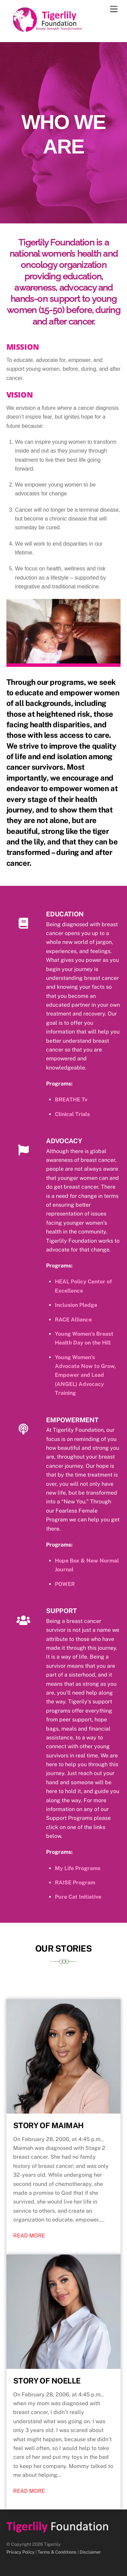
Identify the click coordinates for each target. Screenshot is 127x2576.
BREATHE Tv (71, 1099)
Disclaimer (90, 2552)
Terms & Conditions (57, 2552)
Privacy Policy (20, 2552)
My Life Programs (77, 1868)
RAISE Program (75, 1882)
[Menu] (114, 9)
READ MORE (29, 2235)
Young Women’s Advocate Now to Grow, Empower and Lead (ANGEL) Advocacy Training (85, 1375)
